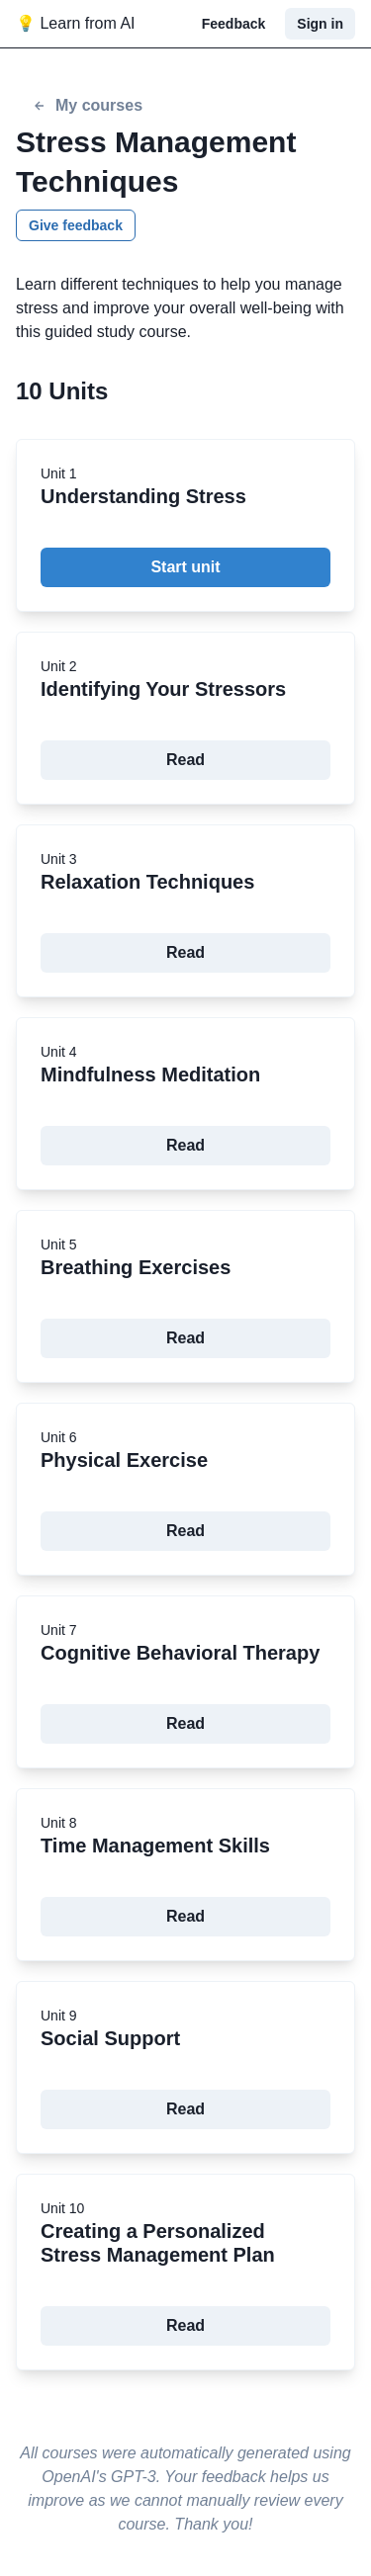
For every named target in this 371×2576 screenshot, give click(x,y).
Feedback (234, 24)
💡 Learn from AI (76, 23)
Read (185, 759)
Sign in (320, 24)
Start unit (185, 566)
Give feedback (76, 225)
